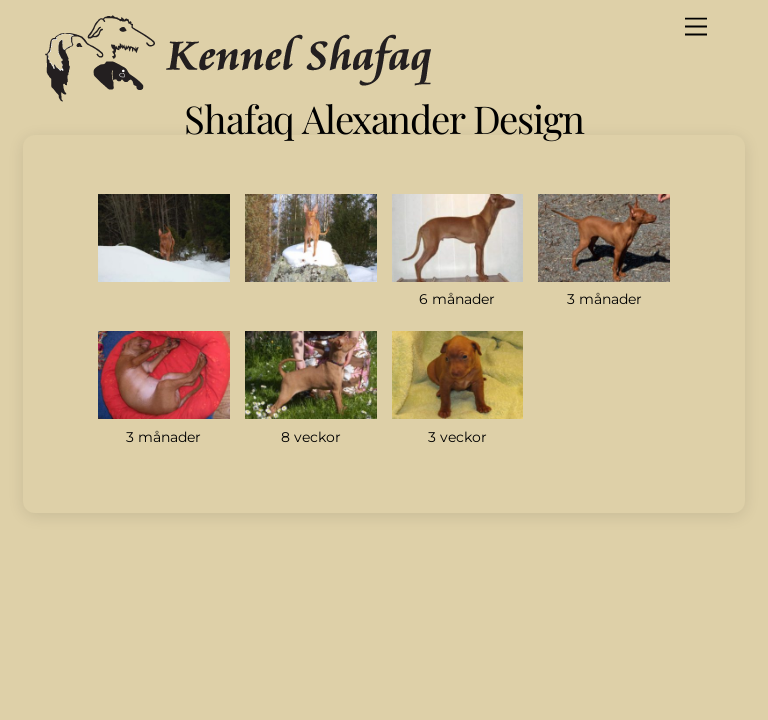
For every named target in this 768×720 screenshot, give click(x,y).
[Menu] (696, 27)
